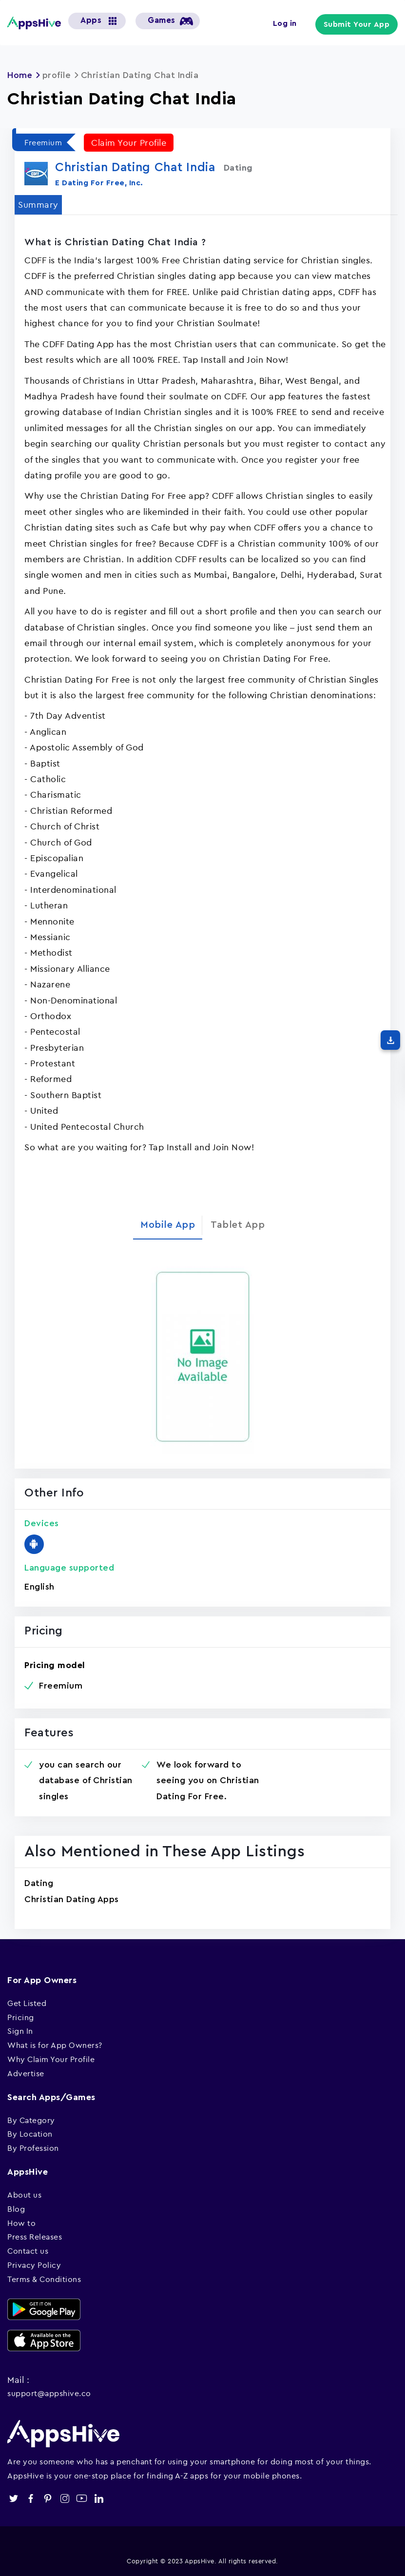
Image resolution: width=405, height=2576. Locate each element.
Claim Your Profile (128, 142)
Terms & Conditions (44, 2278)
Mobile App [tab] (167, 1225)
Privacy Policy (34, 2265)
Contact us (27, 2251)
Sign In (20, 2031)
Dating (38, 1883)
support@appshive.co (49, 2393)
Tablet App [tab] (238, 1225)
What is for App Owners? (54, 2045)
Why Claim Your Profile (51, 2059)
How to (21, 2222)
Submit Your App (357, 24)
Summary (38, 204)
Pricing (20, 2017)
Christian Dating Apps (71, 1898)
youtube (82, 2498)
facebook (30, 2498)
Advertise (25, 2073)
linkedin (99, 2498)
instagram (64, 2498)
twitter (13, 2498)
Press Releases (34, 2237)
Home (20, 75)
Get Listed (26, 2002)
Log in (286, 23)
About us (24, 2195)
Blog (16, 2208)
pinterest (47, 2498)
